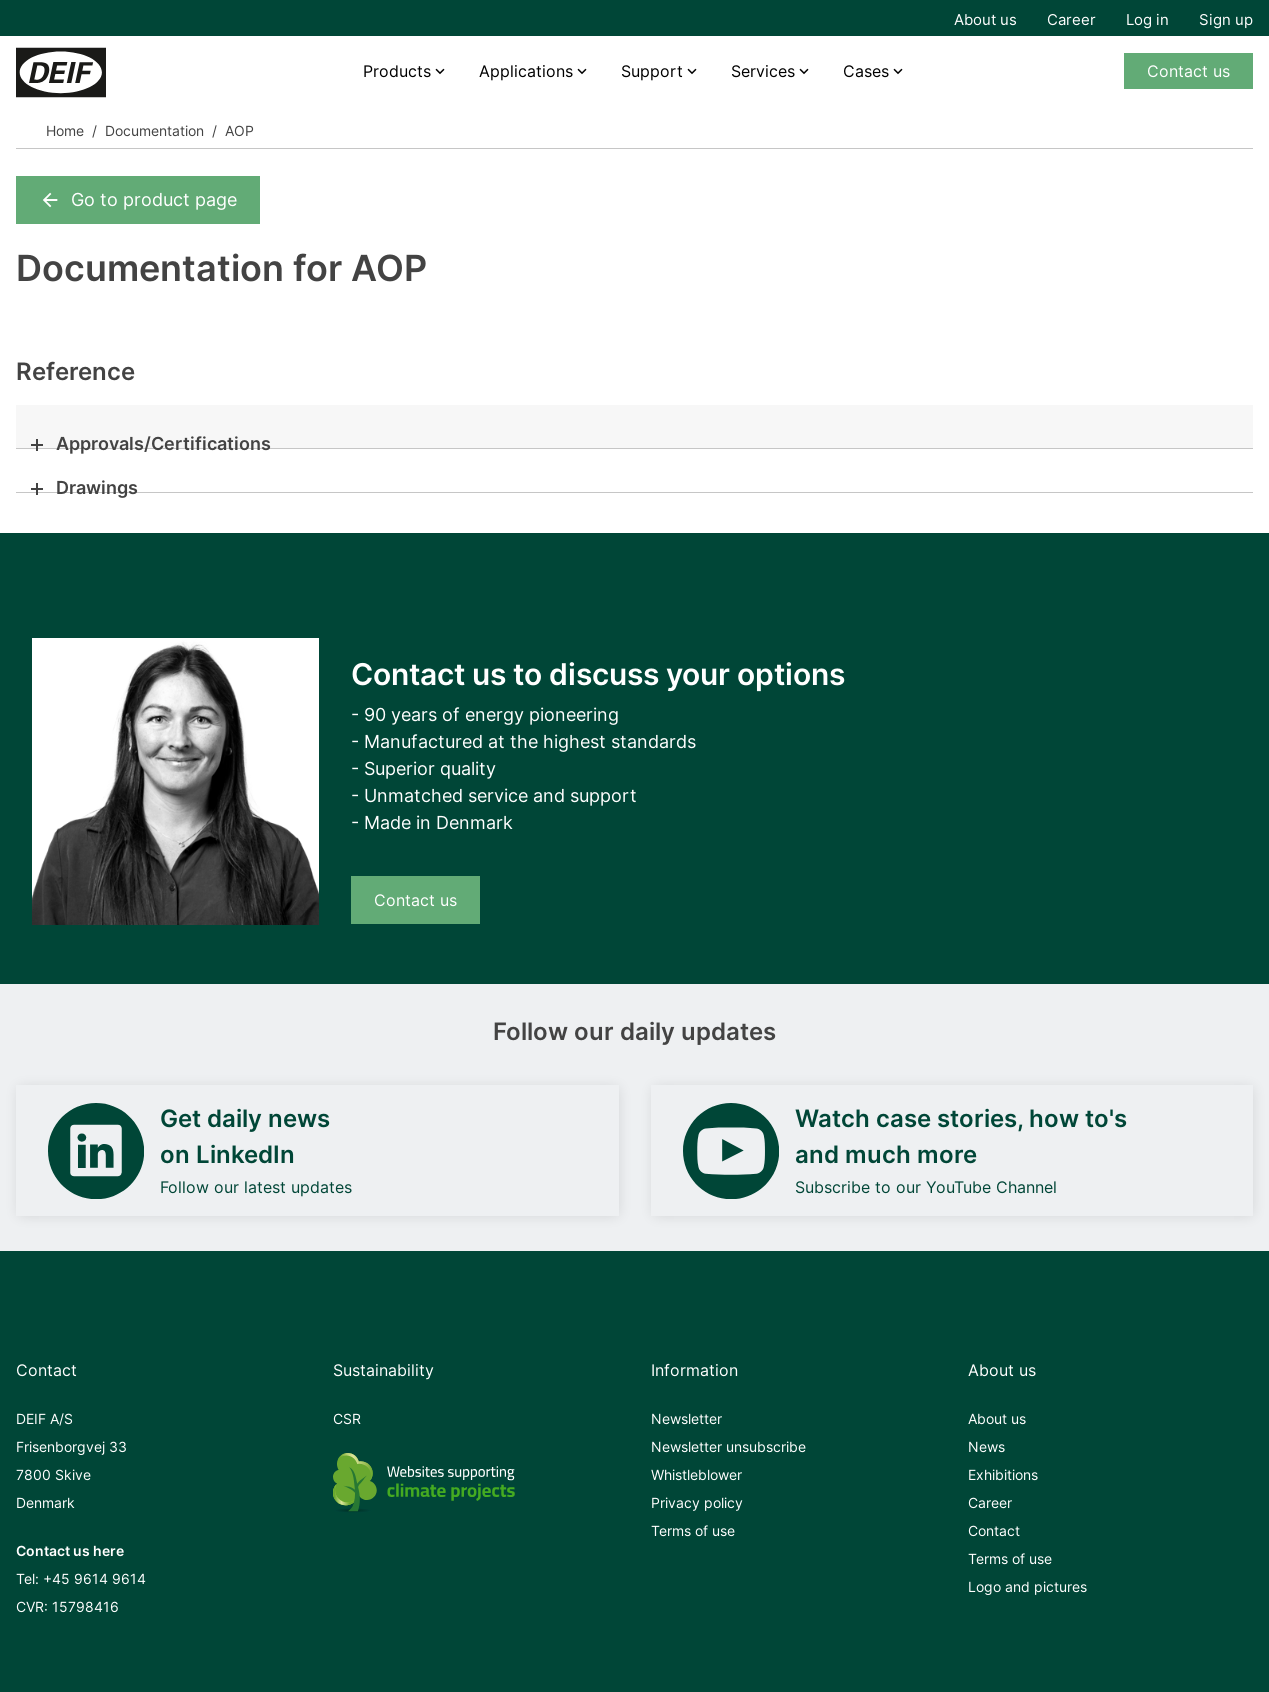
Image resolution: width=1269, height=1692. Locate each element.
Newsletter (686, 1418)
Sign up (1226, 19)
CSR (347, 1418)
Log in (1147, 19)
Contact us (1188, 71)
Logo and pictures (1027, 1586)
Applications (526, 71)
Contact (994, 1530)
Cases (866, 71)
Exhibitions (1003, 1474)
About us (985, 19)
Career (1071, 19)
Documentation (154, 130)
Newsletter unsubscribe (728, 1446)
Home (65, 130)
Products (397, 71)
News (986, 1446)
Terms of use (693, 1530)
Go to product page (138, 200)
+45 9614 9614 (94, 1578)
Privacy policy (697, 1502)
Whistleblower (696, 1474)
